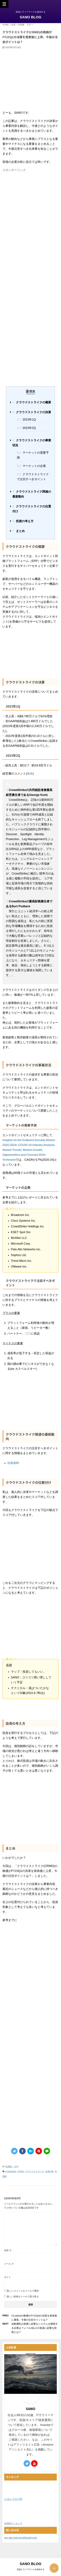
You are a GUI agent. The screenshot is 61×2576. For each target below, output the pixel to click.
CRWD (20, 2171)
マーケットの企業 (31, 466)
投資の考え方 (23, 521)
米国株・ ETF (11, 2166)
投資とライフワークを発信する (30, 2569)
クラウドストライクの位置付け (31, 509)
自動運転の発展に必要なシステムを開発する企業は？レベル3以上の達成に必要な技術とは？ (34, 2327)
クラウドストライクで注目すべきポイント (33, 477)
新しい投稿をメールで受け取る (23, 2296)
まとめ (19, 531)
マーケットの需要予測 (33, 455)
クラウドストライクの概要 (32, 402)
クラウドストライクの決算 (32, 412)
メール (9, 2263)
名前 (8, 2250)
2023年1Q (26, 419)
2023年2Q (26, 428)
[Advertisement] (30, 279)
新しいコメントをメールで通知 (23, 2290)
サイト (7, 2277)
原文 (30, 773)
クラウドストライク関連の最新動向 (31, 494)
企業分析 (49, 2171)
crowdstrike (10, 2171)
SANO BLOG (30, 17)
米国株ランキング (13, 2523)
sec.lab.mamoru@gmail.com (20, 2537)
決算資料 (13, 1463)
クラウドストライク (34, 2171)
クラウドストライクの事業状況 (31, 443)
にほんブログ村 (13, 2499)
